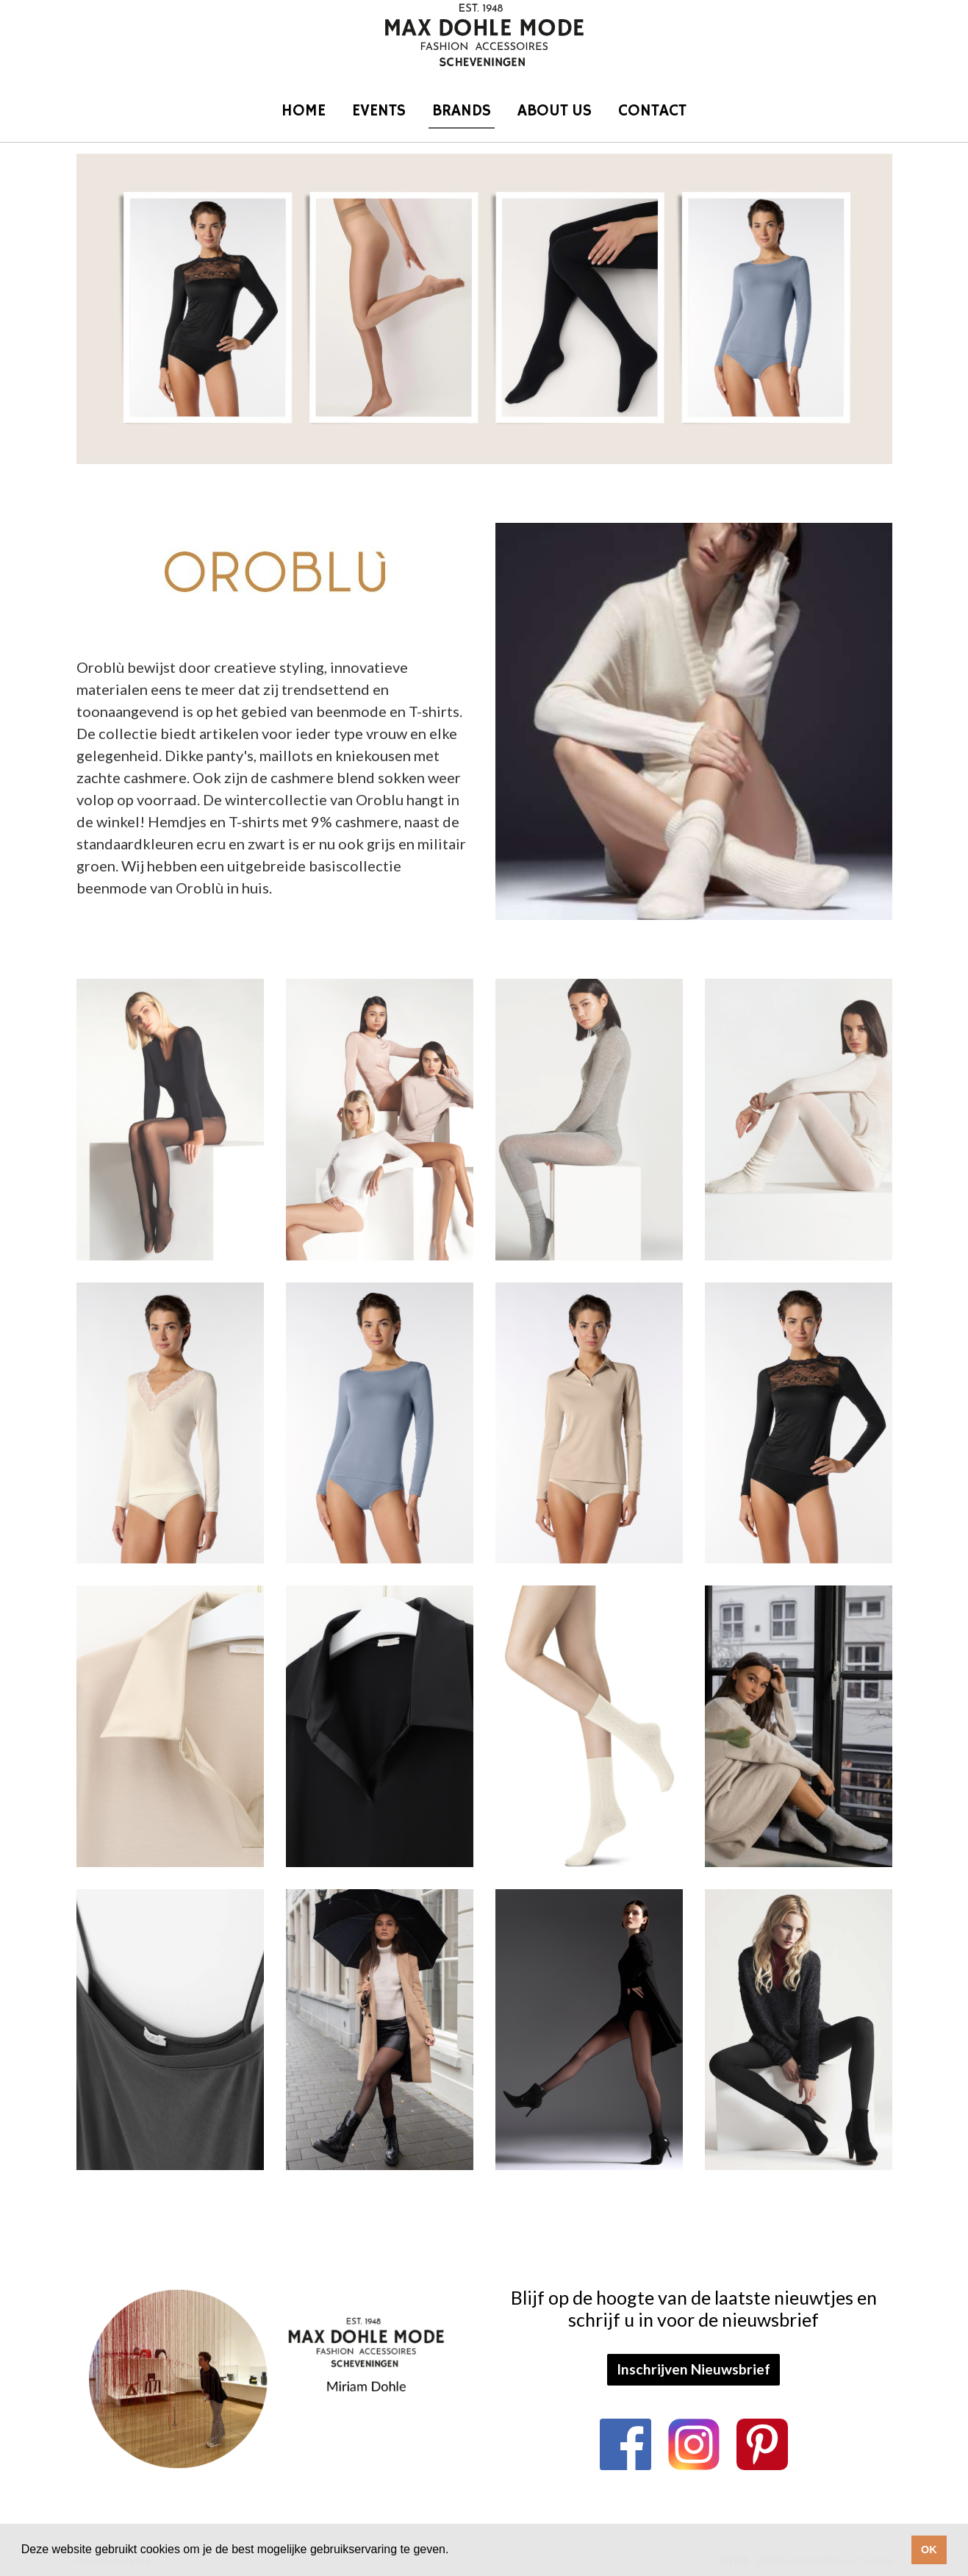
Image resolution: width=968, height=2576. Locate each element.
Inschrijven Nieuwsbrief (693, 2369)
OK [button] (929, 2549)
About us (554, 111)
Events (379, 111)
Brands (461, 111)
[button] (454, 2551)
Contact (652, 111)
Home (304, 111)
